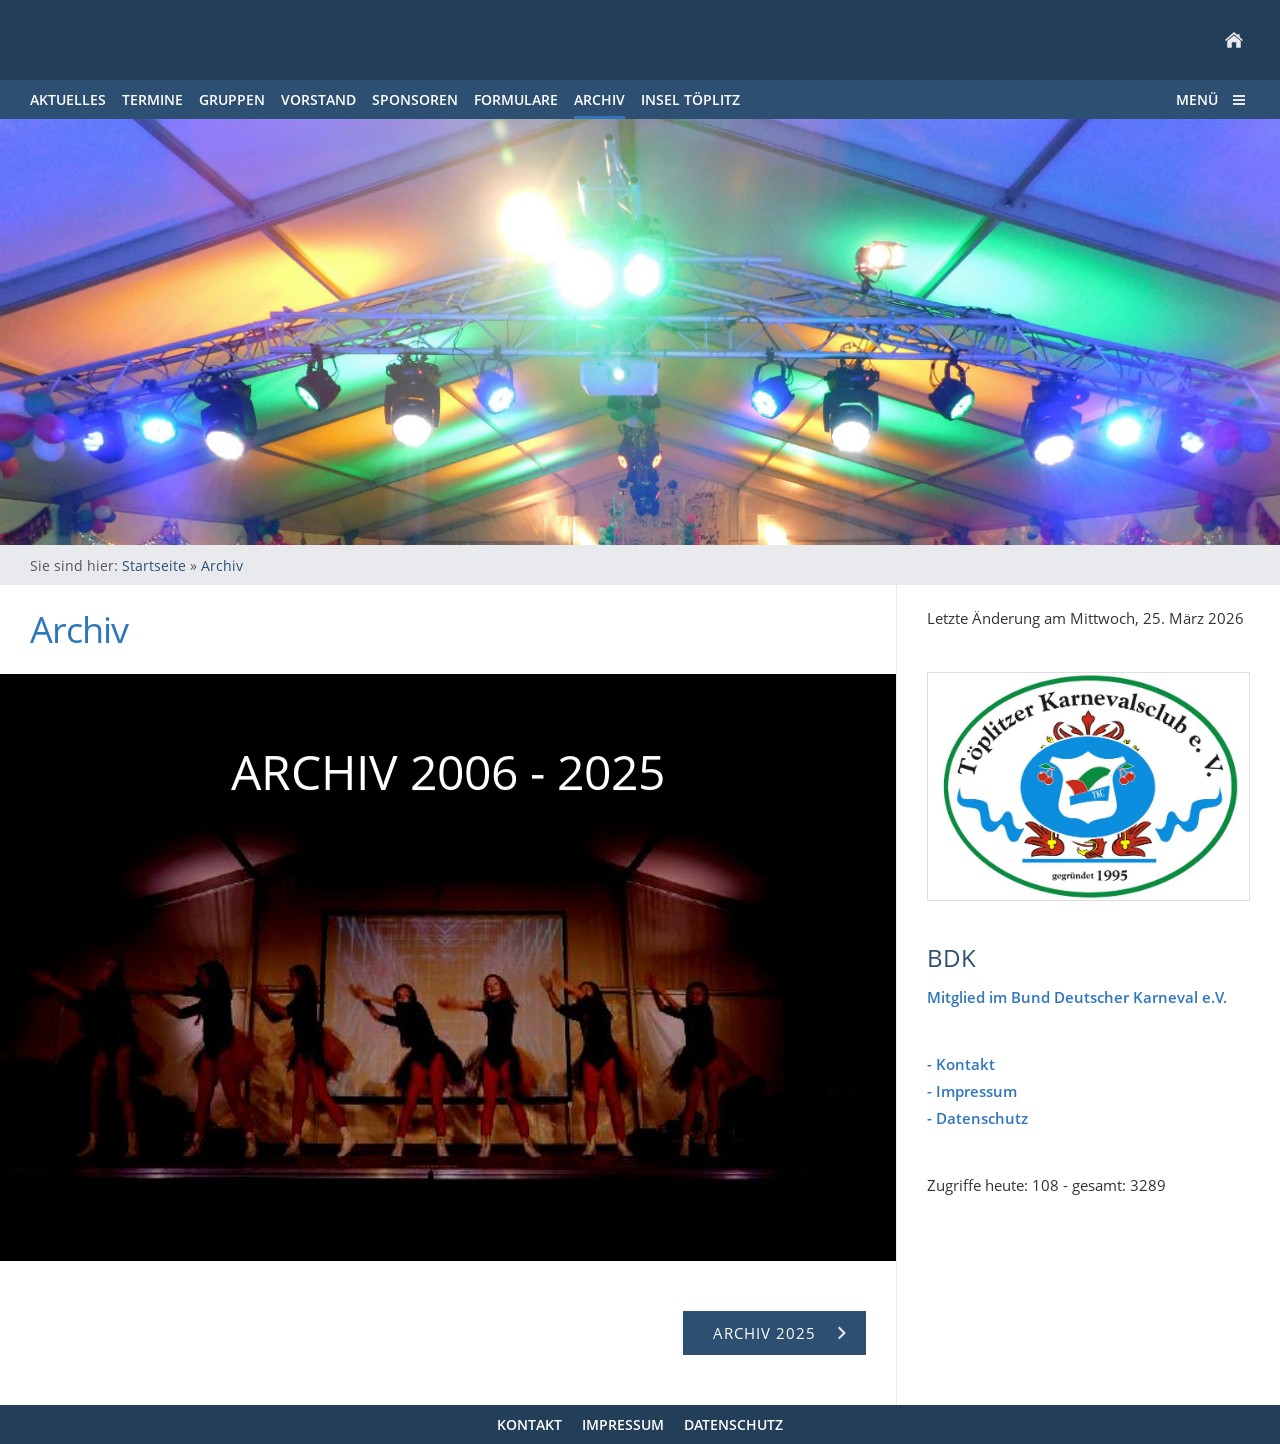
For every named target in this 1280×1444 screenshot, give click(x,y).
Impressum (623, 1424)
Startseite (154, 565)
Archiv (222, 565)
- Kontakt (961, 1064)
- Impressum (972, 1091)
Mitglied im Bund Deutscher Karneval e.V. (1077, 997)
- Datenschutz (977, 1118)
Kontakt (529, 1424)
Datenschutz (733, 1424)
